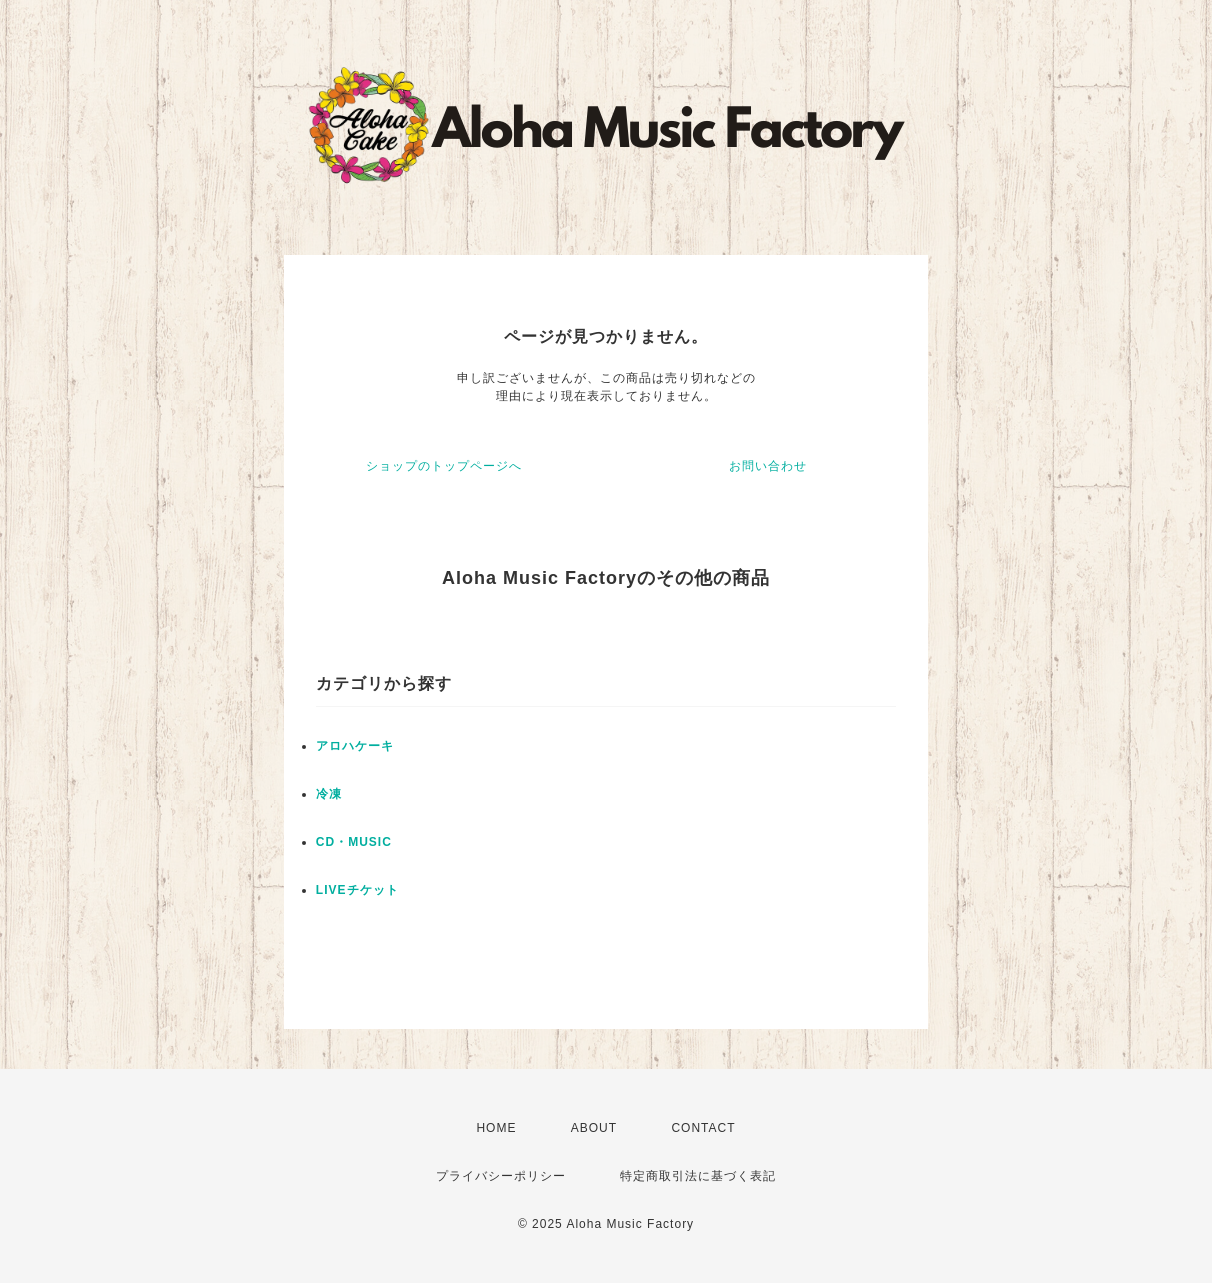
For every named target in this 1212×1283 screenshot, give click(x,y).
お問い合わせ (768, 466)
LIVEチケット (357, 890)
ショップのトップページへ (444, 466)
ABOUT (594, 1128)
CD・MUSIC (354, 842)
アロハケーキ (355, 746)
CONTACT (703, 1128)
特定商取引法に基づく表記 (698, 1176)
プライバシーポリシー (501, 1176)
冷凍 (329, 794)
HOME (496, 1128)
